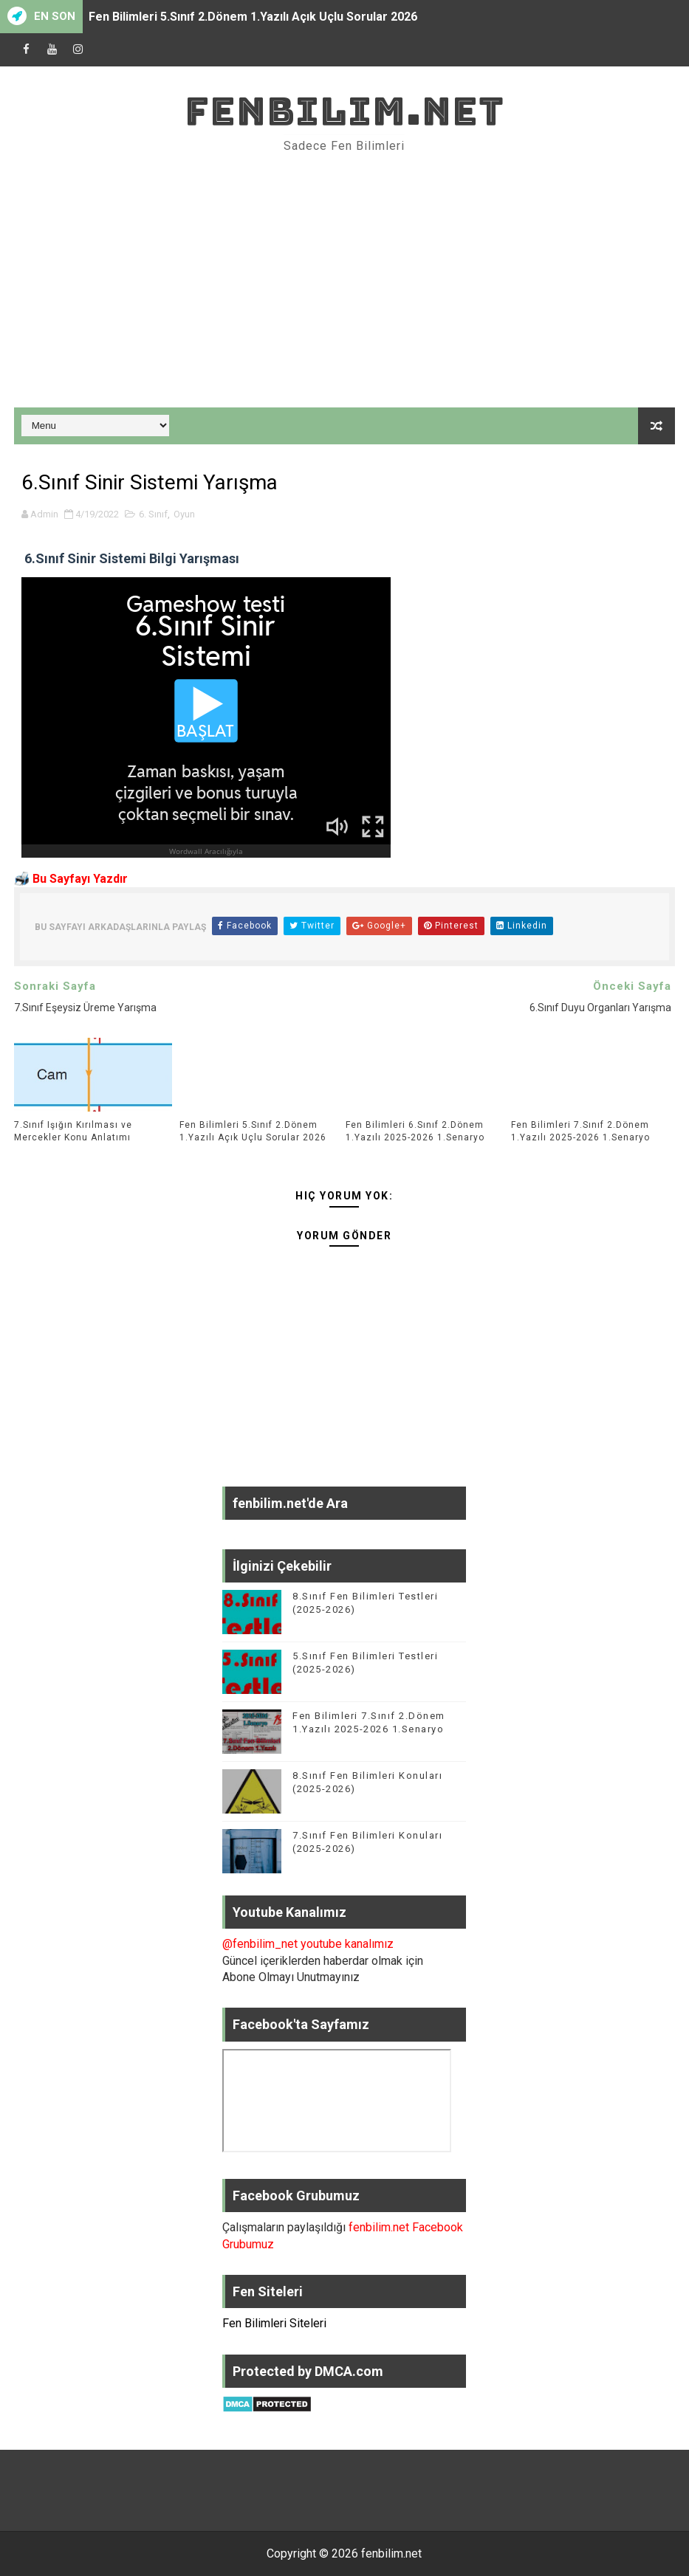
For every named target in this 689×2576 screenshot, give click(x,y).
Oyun (184, 514)
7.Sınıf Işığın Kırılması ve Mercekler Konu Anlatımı (73, 1131)
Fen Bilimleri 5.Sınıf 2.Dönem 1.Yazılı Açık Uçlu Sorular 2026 (253, 17)
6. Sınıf (153, 514)
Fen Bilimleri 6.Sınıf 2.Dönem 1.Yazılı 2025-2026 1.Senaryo (415, 1131)
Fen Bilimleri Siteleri (274, 2323)
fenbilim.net (344, 111)
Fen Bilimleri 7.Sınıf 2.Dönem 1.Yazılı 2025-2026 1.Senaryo (580, 1131)
